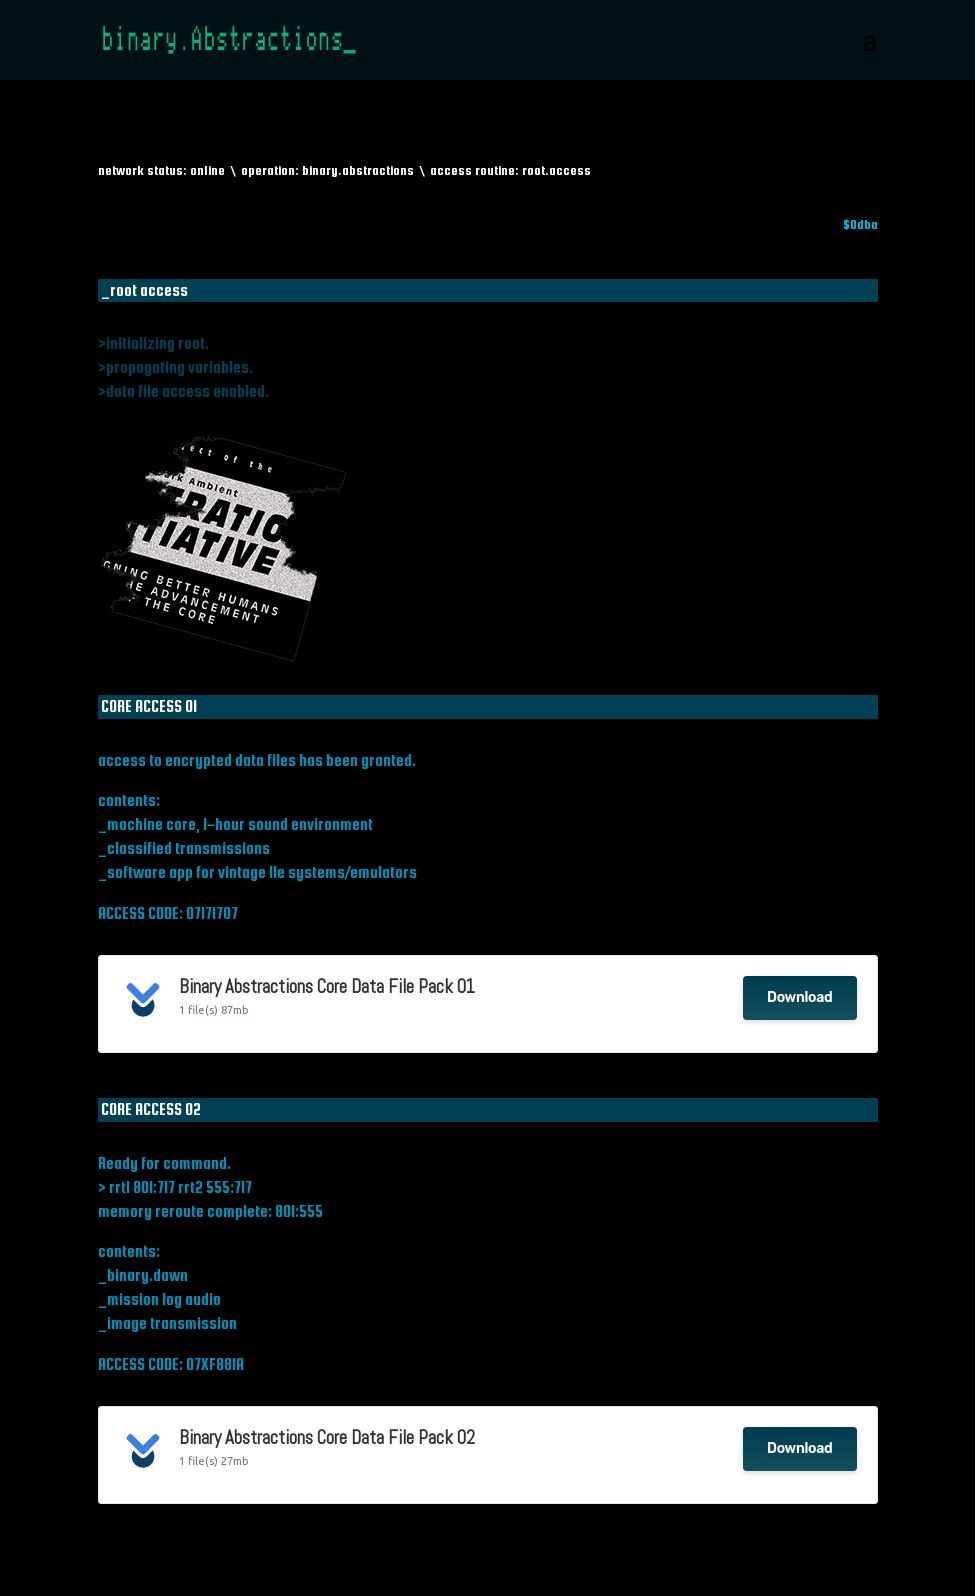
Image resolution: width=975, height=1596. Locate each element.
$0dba (860, 224)
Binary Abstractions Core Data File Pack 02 (327, 1438)
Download (799, 997)
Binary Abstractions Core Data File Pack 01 (327, 987)
